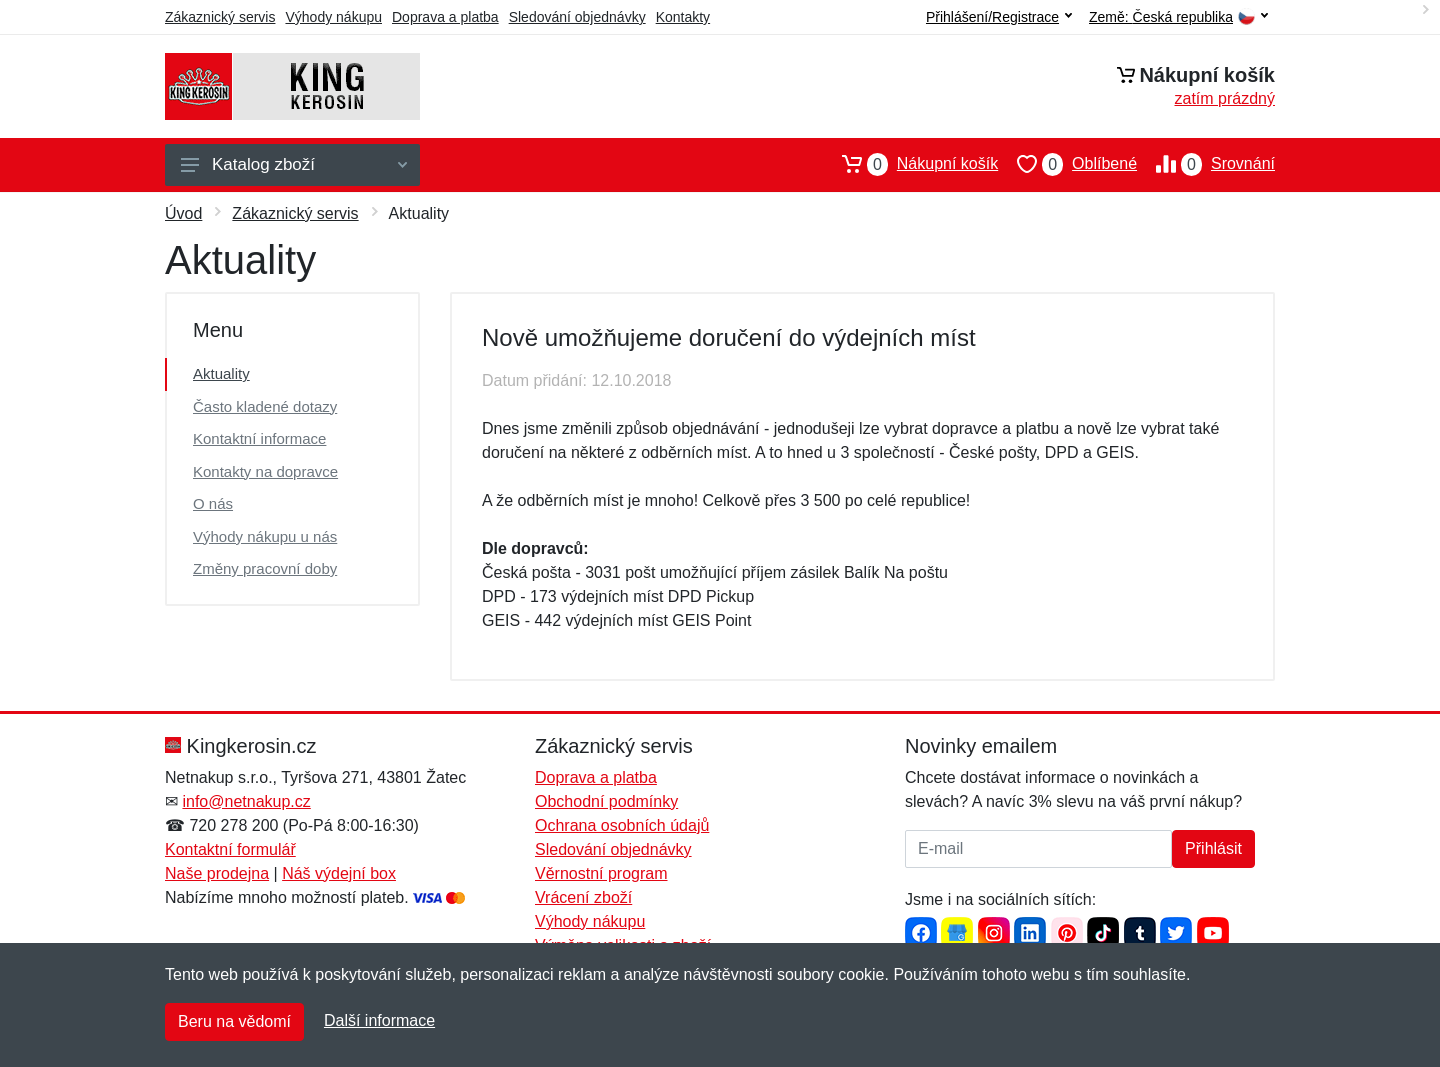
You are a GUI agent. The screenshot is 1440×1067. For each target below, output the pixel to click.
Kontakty (683, 17)
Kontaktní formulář (230, 849)
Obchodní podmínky (606, 801)
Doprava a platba (445, 17)
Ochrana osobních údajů (622, 825)
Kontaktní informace (259, 438)
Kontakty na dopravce (265, 471)
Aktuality (221, 373)
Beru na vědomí (234, 1021)
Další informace (379, 1020)
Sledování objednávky (577, 17)
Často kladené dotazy (265, 406)
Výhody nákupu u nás (265, 536)
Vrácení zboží (583, 897)
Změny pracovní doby (265, 568)
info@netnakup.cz (246, 801)
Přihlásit (1213, 848)
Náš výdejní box (339, 873)
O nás (213, 503)
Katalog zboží (294, 164)
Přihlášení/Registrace (999, 17)
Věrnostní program (601, 873)
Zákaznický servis (220, 17)
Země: (1178, 17)
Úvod (183, 213)
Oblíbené (1067, 164)
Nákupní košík (910, 164)
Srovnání (1206, 164)
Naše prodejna (217, 873)
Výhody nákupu (333, 17)
